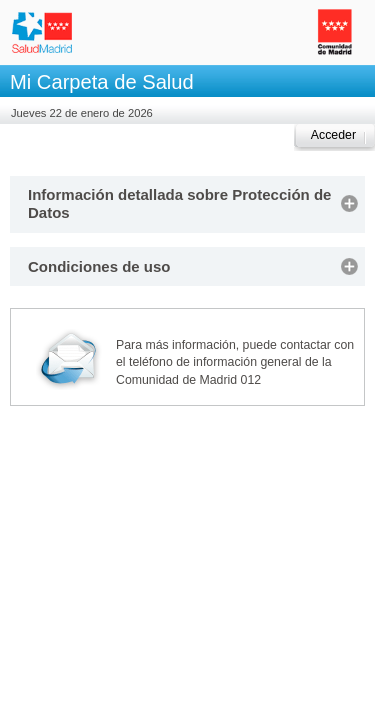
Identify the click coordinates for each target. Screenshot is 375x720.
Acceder (333, 135)
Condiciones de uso (99, 266)
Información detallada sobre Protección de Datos (179, 203)
